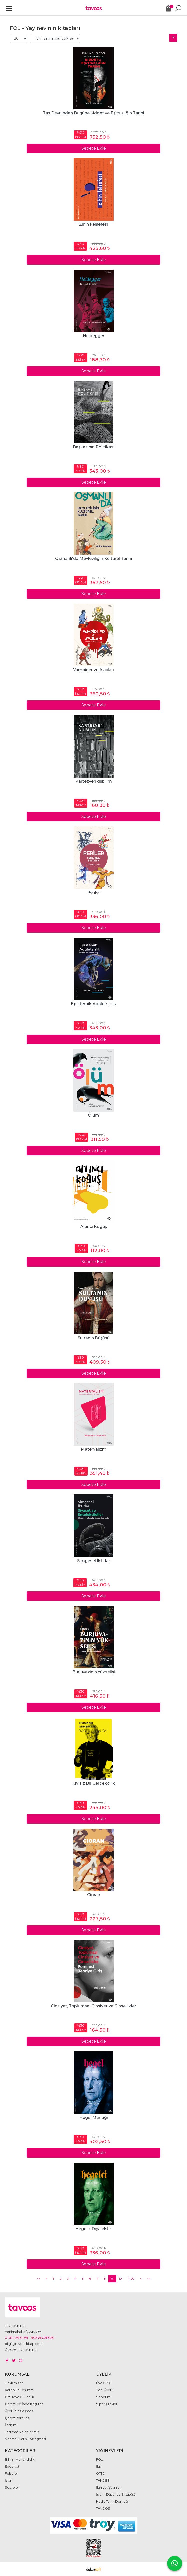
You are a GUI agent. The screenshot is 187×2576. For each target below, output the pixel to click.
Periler (93, 892)
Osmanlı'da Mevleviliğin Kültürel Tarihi (93, 558)
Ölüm (93, 1115)
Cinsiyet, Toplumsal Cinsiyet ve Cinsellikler (93, 2006)
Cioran (93, 1894)
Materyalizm (93, 1449)
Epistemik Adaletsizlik (93, 1003)
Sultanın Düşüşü (94, 1338)
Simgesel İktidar (93, 1560)
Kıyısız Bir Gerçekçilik (93, 1783)
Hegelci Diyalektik (93, 2228)
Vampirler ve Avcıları (93, 669)
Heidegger (93, 335)
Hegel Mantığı (93, 2117)
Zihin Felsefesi (93, 224)
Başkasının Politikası (93, 447)
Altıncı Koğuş (93, 1226)
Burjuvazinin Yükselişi (93, 1672)
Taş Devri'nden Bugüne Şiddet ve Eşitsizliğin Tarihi (93, 113)
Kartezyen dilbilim (93, 781)
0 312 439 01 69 (16, 2338)
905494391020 (42, 2338)
